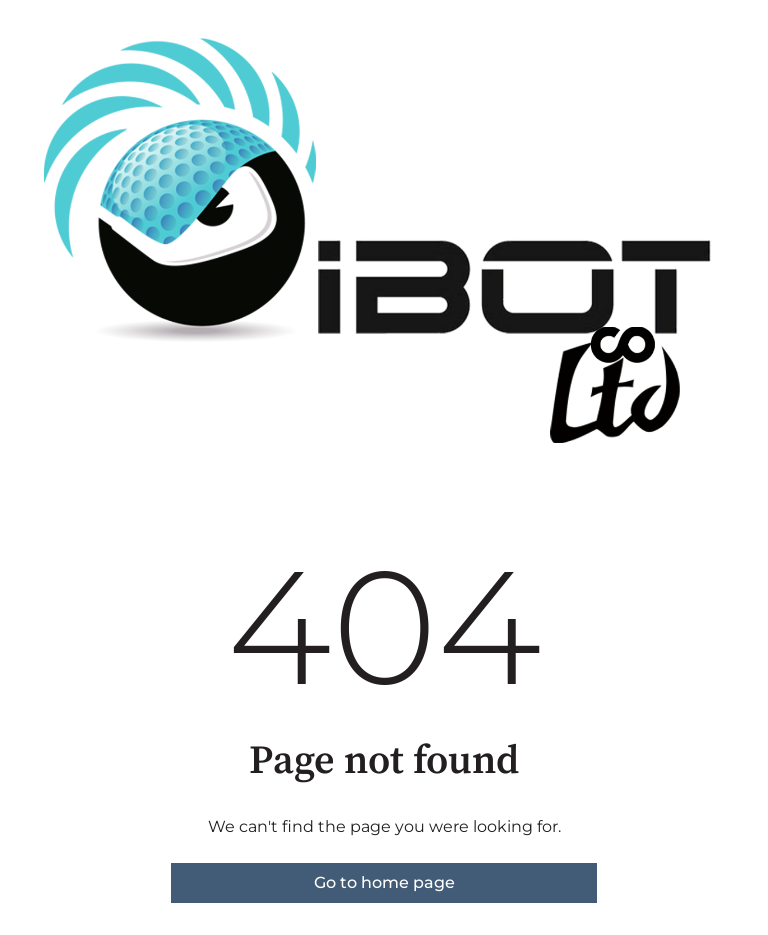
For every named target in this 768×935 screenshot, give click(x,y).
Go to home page (384, 882)
